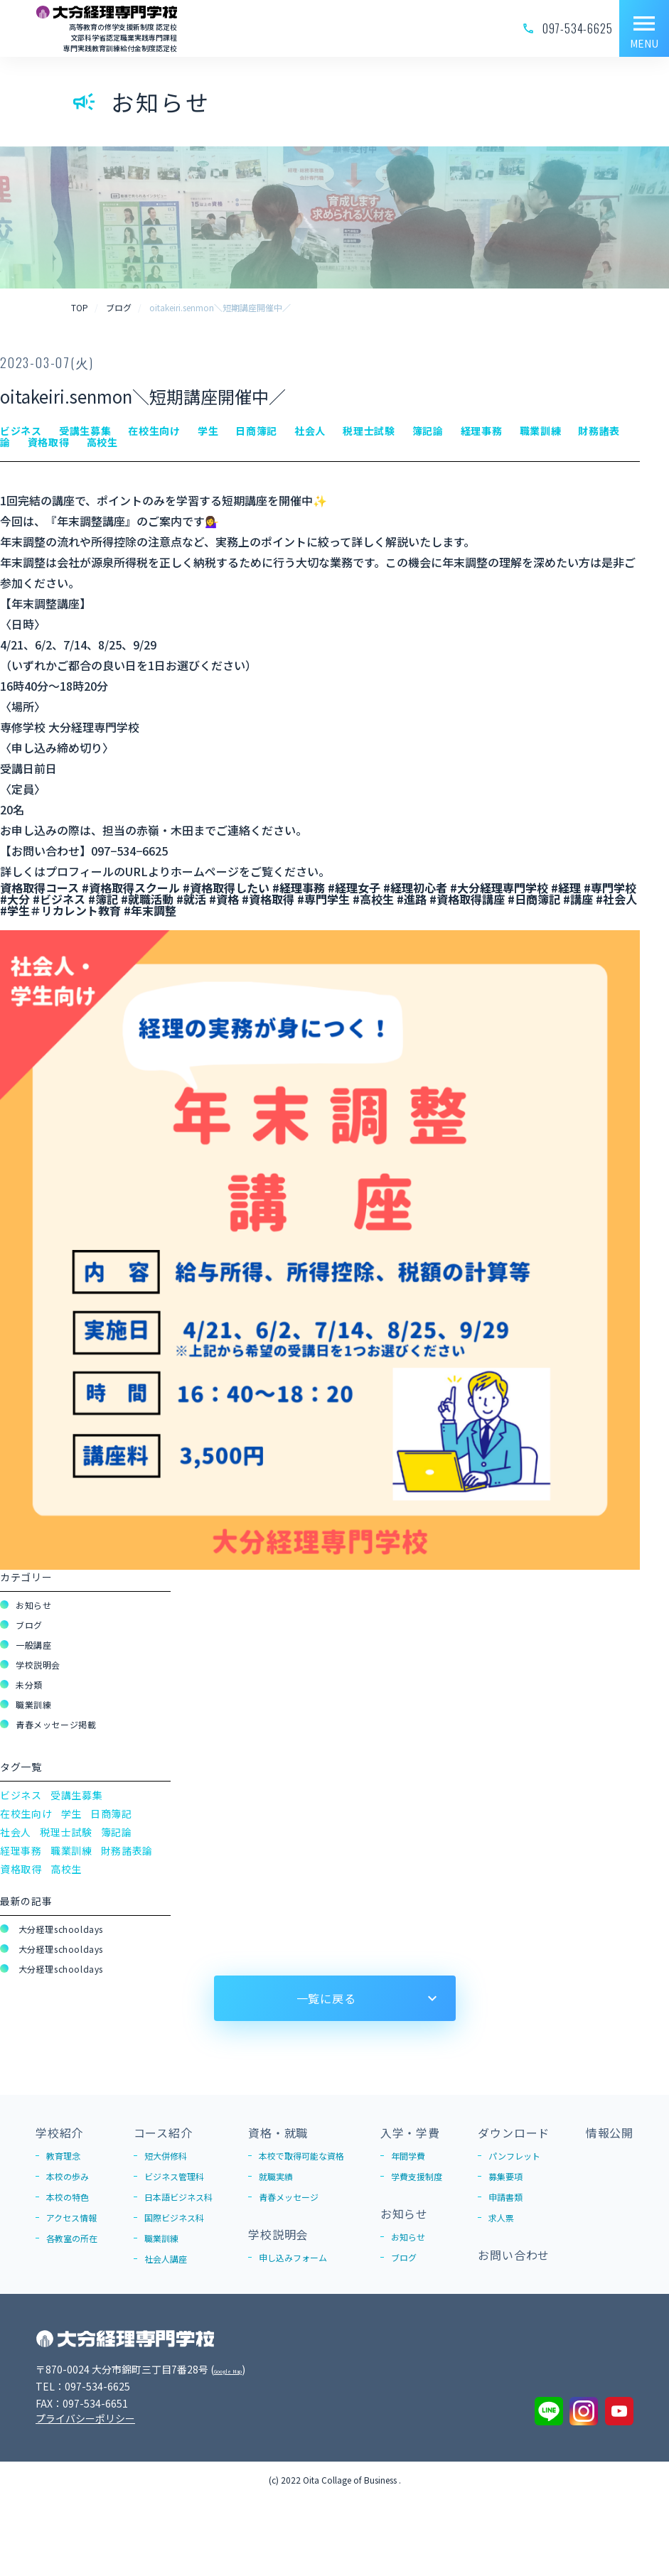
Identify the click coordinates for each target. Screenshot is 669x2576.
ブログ (29, 1625)
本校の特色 (67, 2197)
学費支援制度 (416, 2176)
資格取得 (21, 1869)
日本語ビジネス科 (178, 2197)
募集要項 (505, 2176)
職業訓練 (33, 1704)
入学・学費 (410, 2132)
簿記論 (116, 1832)
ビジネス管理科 (174, 2176)
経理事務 (21, 1850)
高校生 (66, 1869)
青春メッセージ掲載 (56, 1724)
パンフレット (514, 2156)
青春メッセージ (289, 2197)
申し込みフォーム (293, 2257)
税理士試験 (66, 1832)
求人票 (501, 2217)
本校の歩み (67, 2176)
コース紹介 (163, 2132)
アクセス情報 (71, 2217)
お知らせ (33, 1605)
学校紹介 (59, 2132)
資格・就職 (278, 2132)
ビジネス (21, 1795)
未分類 (29, 1684)
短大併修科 (165, 2156)
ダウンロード (514, 2132)
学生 (71, 1813)
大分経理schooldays (59, 1929)
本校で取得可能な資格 (301, 2156)
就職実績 (276, 2176)
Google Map (242, 2369)
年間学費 (408, 2156)
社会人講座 (165, 2259)
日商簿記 (111, 1813)
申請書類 (505, 2197)
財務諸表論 (127, 1850)
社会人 (15, 1832)
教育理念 (63, 2156)
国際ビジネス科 (174, 2217)
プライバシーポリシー (85, 2418)
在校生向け (26, 1813)
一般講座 (33, 1645)
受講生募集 (76, 1795)
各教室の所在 (71, 2238)
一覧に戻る (326, 1998)
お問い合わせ (514, 2254)
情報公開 (609, 2132)
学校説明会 (38, 1665)
